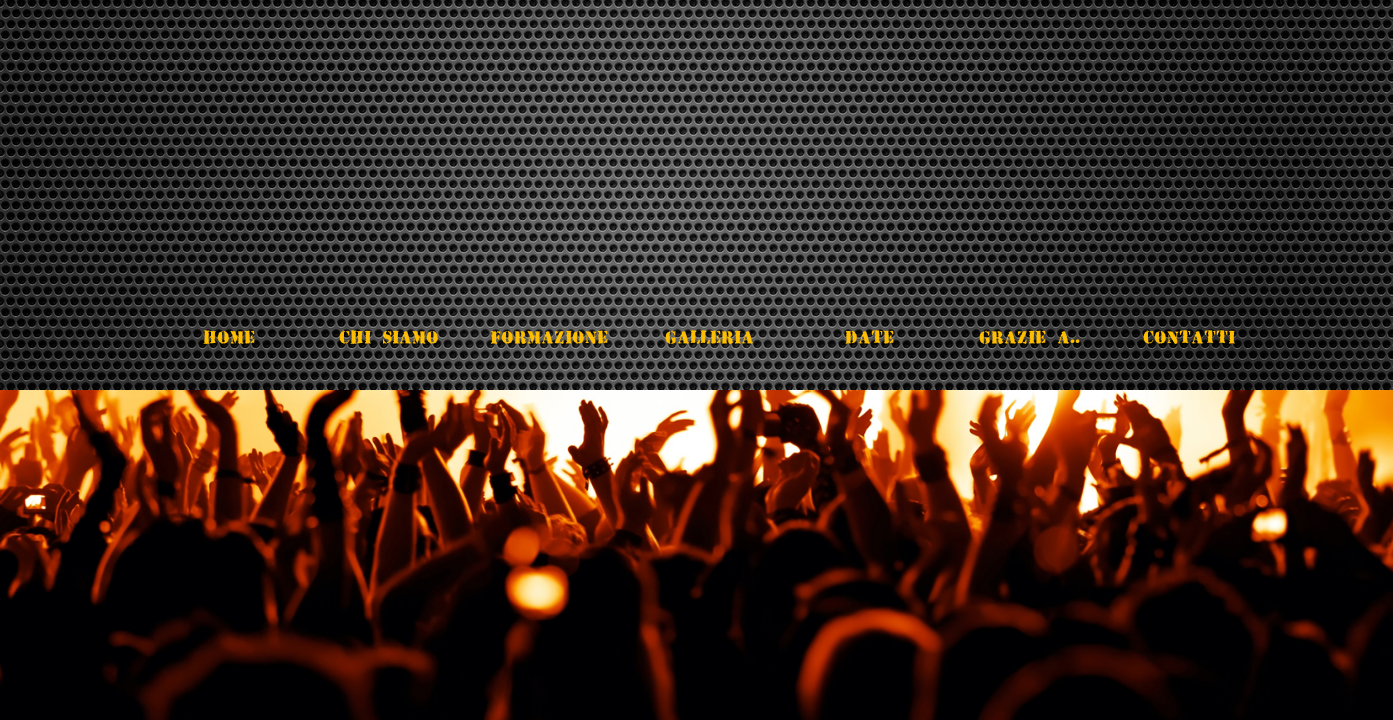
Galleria (709, 337)
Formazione (549, 337)
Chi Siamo (389, 337)
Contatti (1189, 337)
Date (869, 337)
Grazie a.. (1029, 337)
